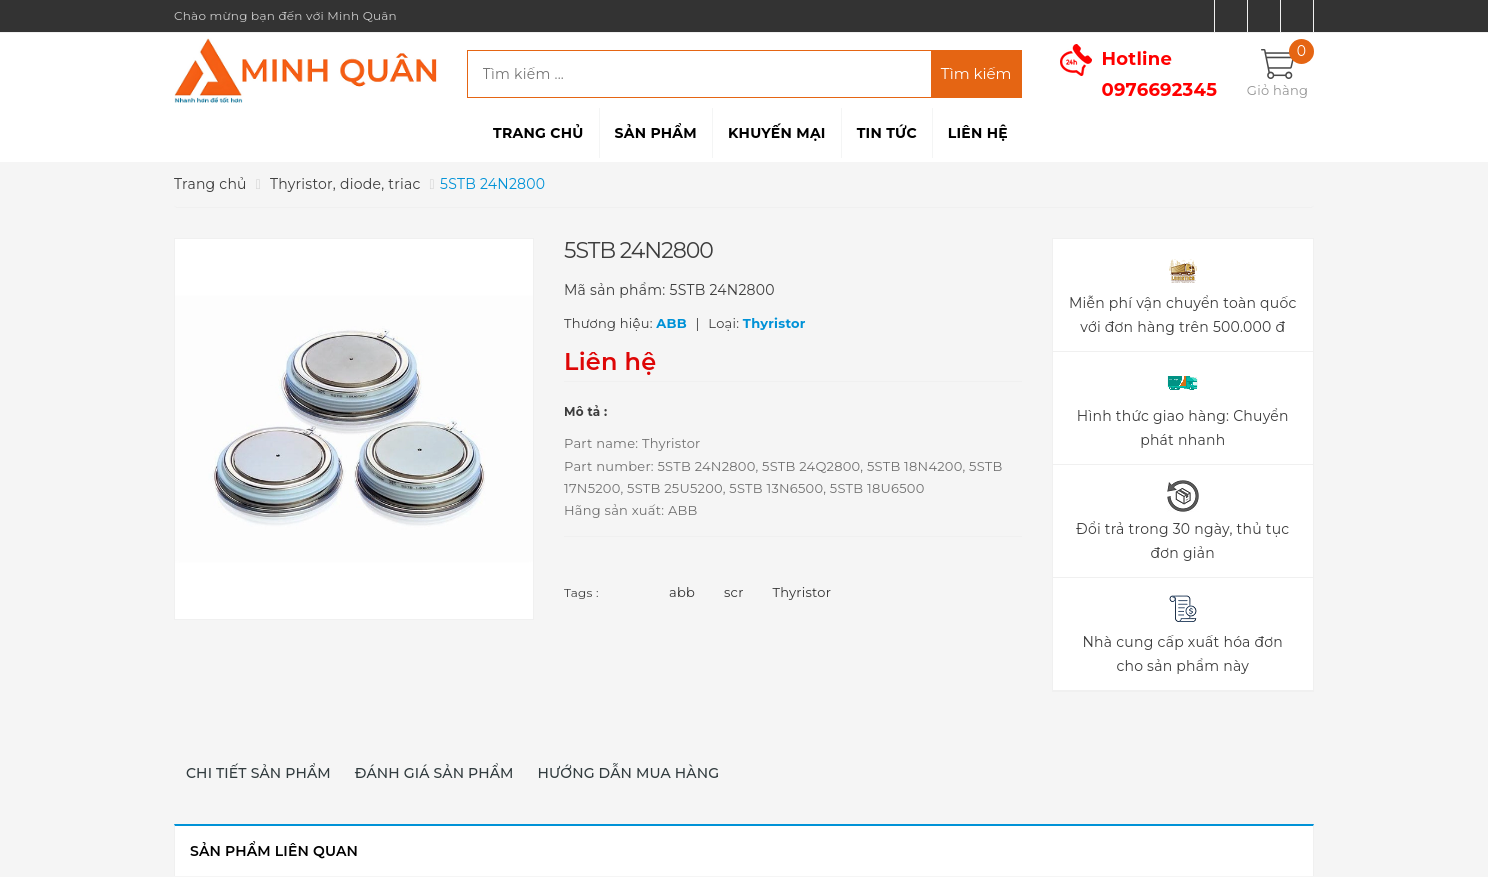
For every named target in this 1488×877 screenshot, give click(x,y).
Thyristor (802, 592)
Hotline (1160, 74)
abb (682, 592)
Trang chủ (538, 133)
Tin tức (887, 133)
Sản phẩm (656, 133)
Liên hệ (978, 133)
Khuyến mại (777, 133)
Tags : (581, 592)
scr (734, 592)
